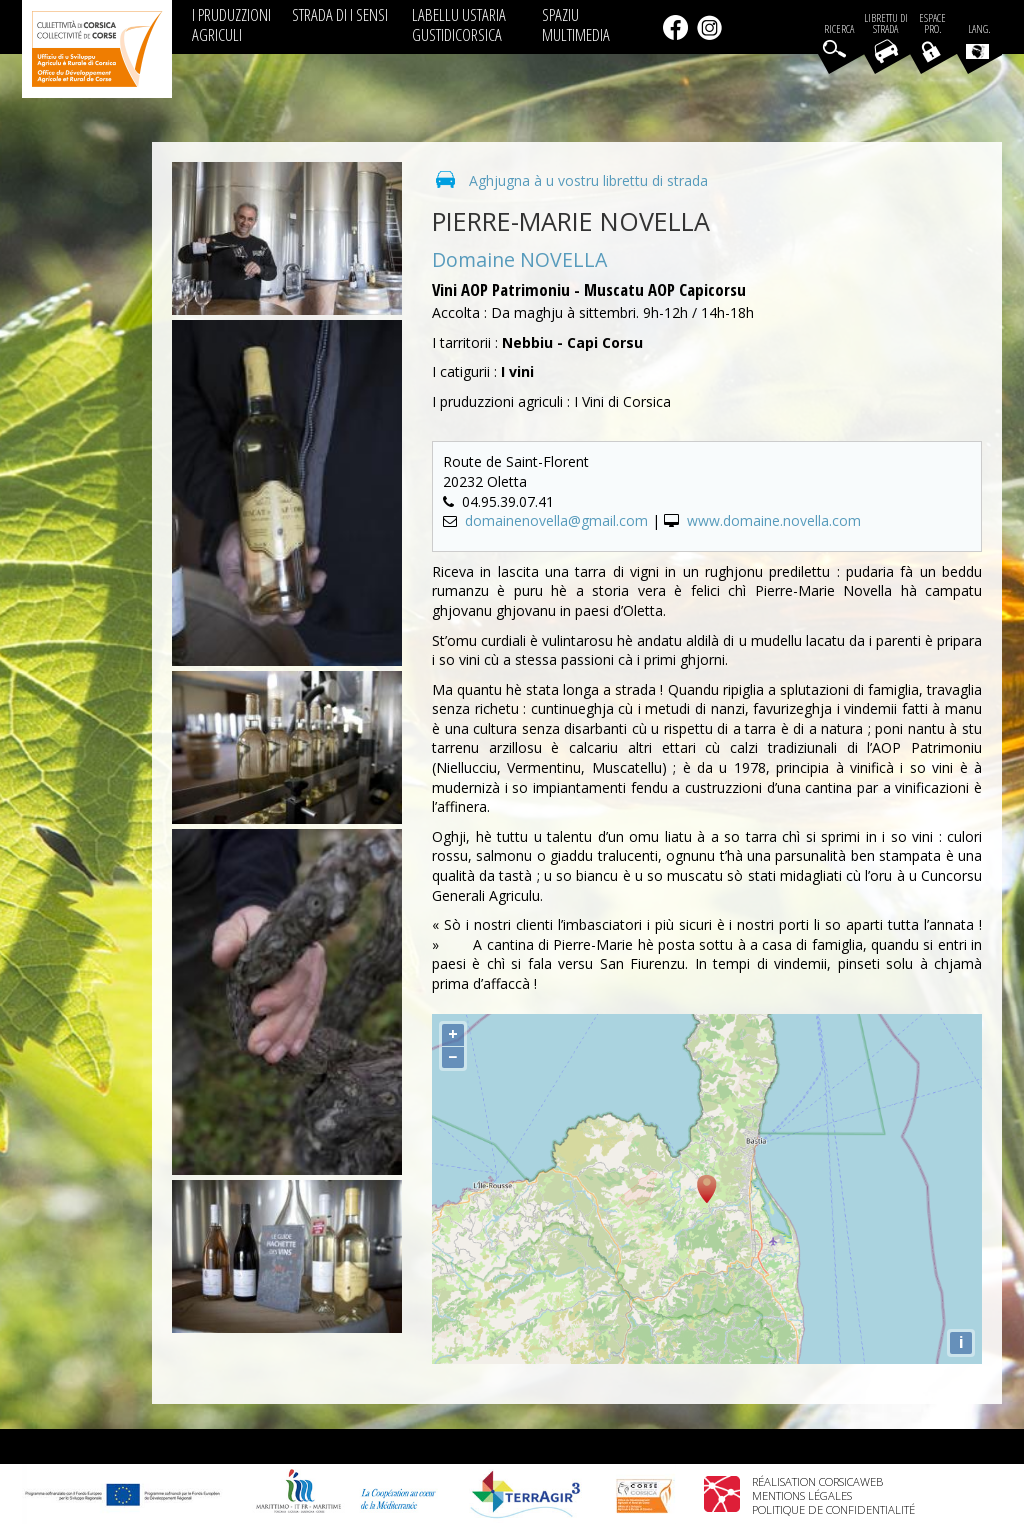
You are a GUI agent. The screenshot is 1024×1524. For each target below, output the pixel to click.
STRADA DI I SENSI (340, 14)
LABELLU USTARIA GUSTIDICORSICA (459, 24)
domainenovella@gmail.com (556, 520)
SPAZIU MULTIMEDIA (576, 24)
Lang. (978, 41)
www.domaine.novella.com (774, 520)
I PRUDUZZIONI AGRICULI (231, 24)
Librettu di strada (886, 24)
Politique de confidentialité (833, 1509)
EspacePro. (932, 24)
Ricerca (839, 29)
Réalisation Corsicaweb (817, 1481)
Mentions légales (802, 1495)
